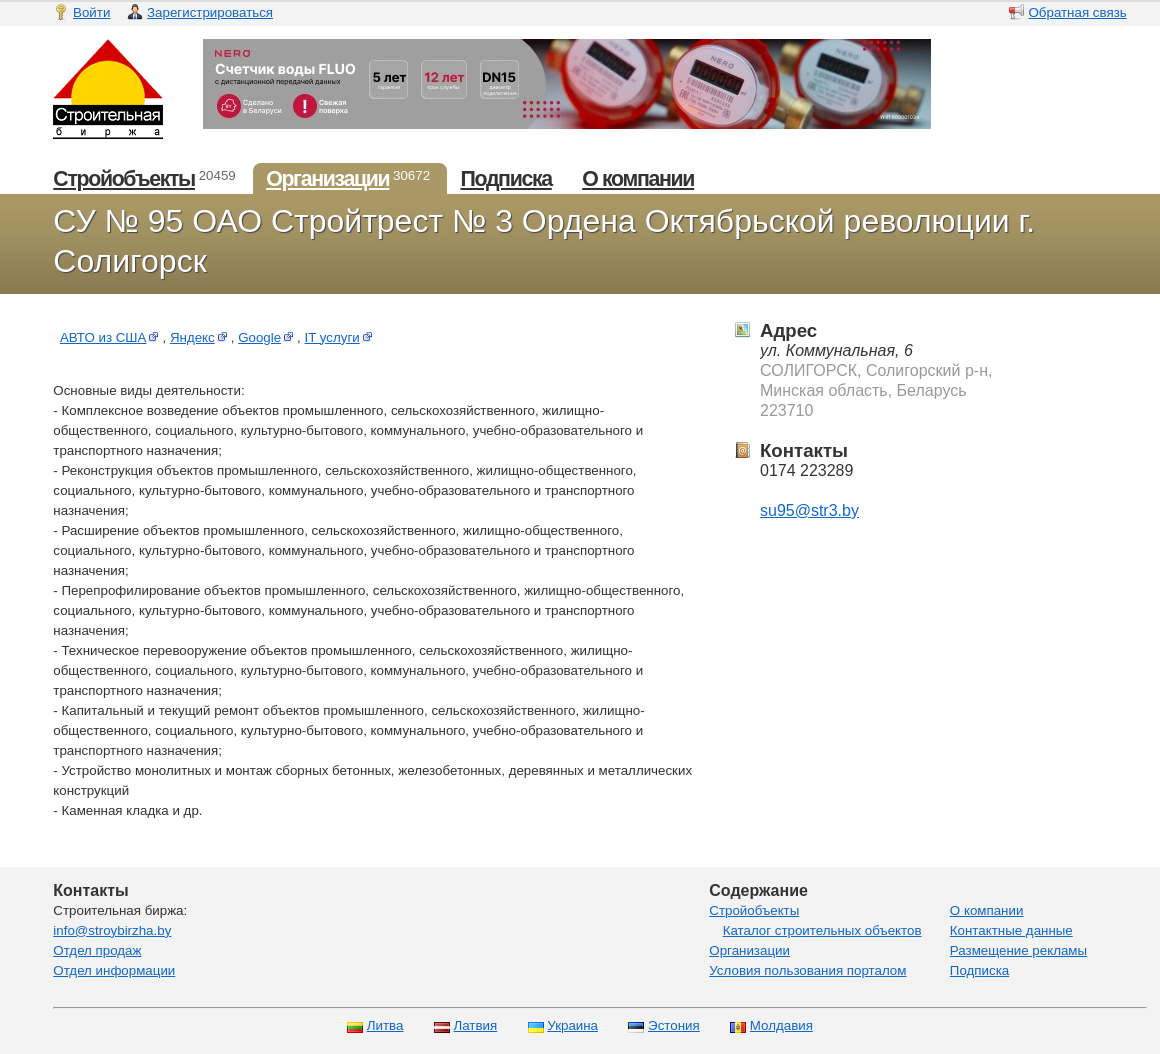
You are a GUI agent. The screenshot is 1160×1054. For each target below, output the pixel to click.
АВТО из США (111, 337)
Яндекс (200, 337)
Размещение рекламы (1018, 950)
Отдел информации (114, 970)
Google (267, 337)
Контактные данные (1011, 930)
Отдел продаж (97, 950)
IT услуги (340, 337)
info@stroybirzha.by (112, 930)
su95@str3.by (809, 510)
